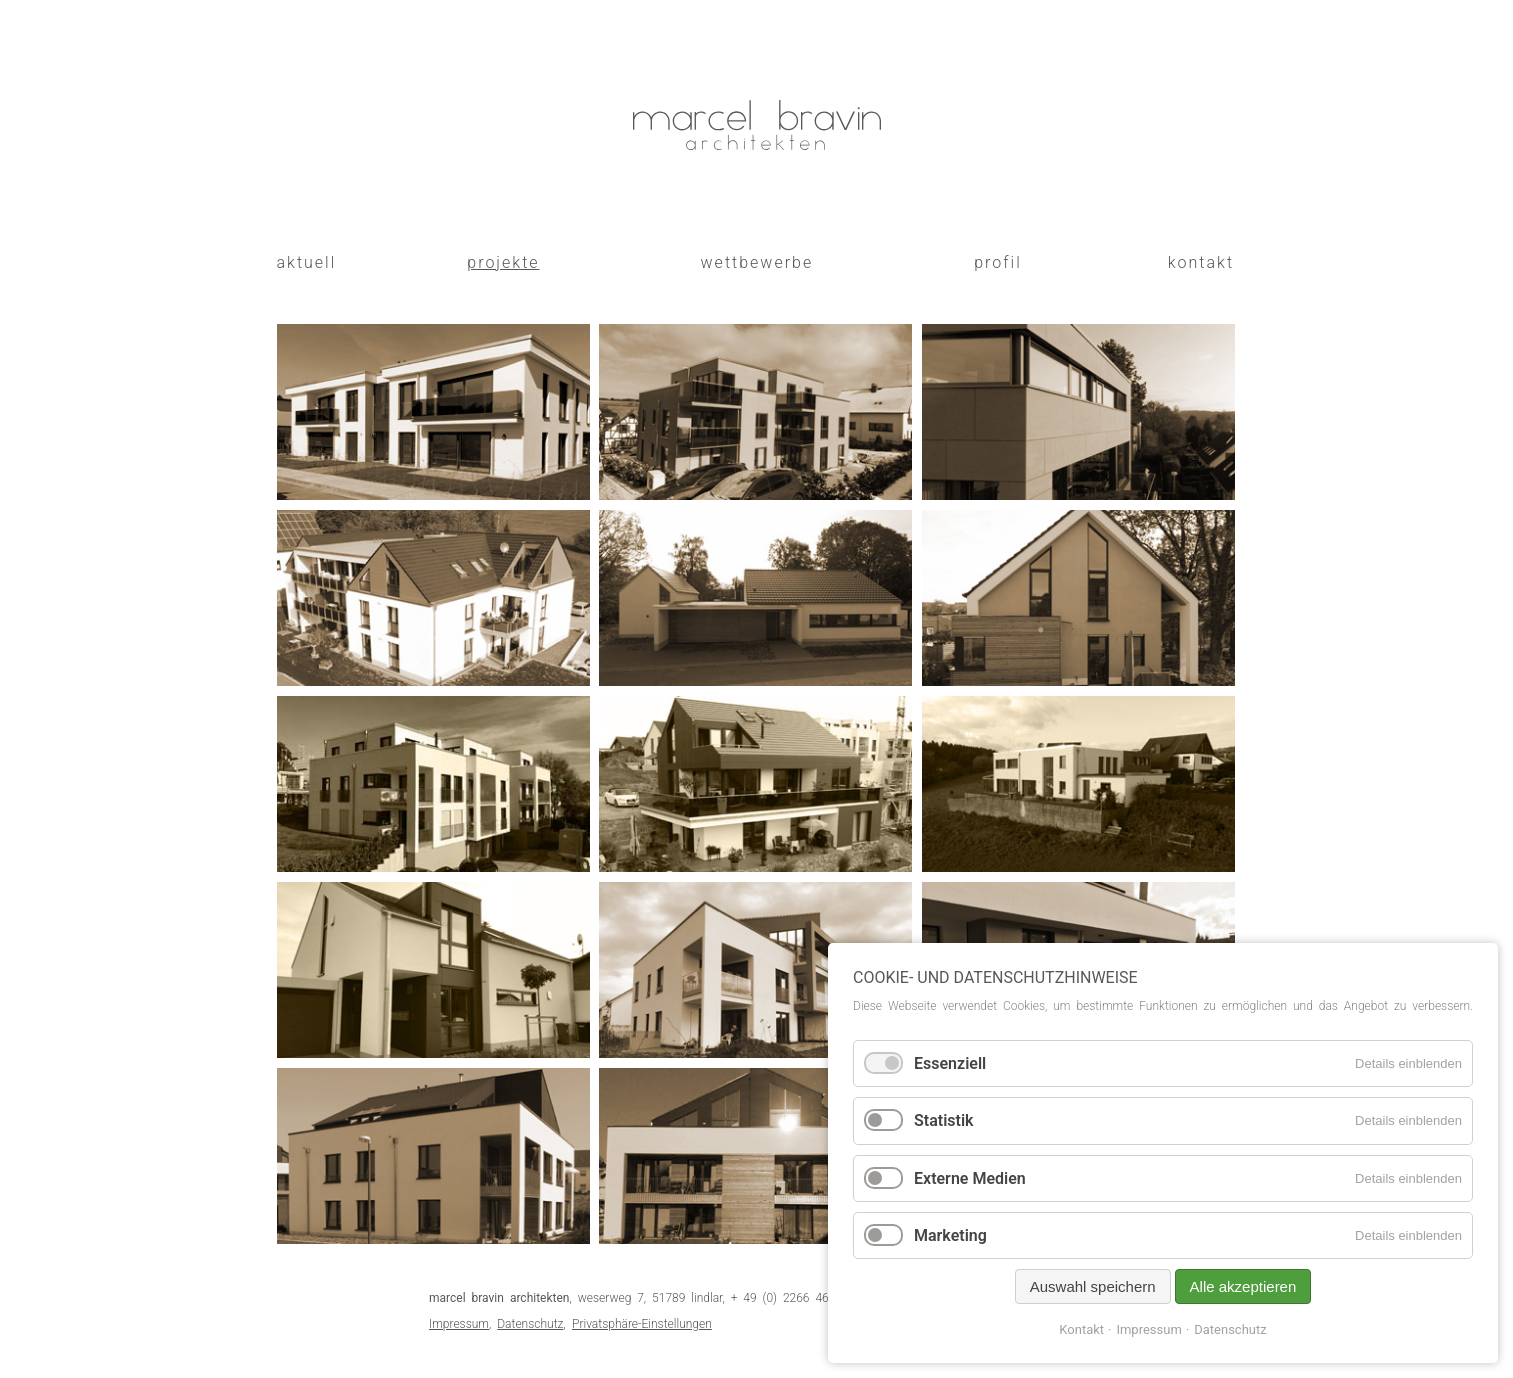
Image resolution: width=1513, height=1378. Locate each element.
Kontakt (1081, 1329)
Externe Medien (970, 1178)
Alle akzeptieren (1243, 1286)
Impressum (459, 1324)
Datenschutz (530, 1324)
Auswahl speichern (1093, 1286)
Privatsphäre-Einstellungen (642, 1324)
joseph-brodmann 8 (459, 475)
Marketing (950, 1235)
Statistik (943, 1120)
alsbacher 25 (822, 475)
